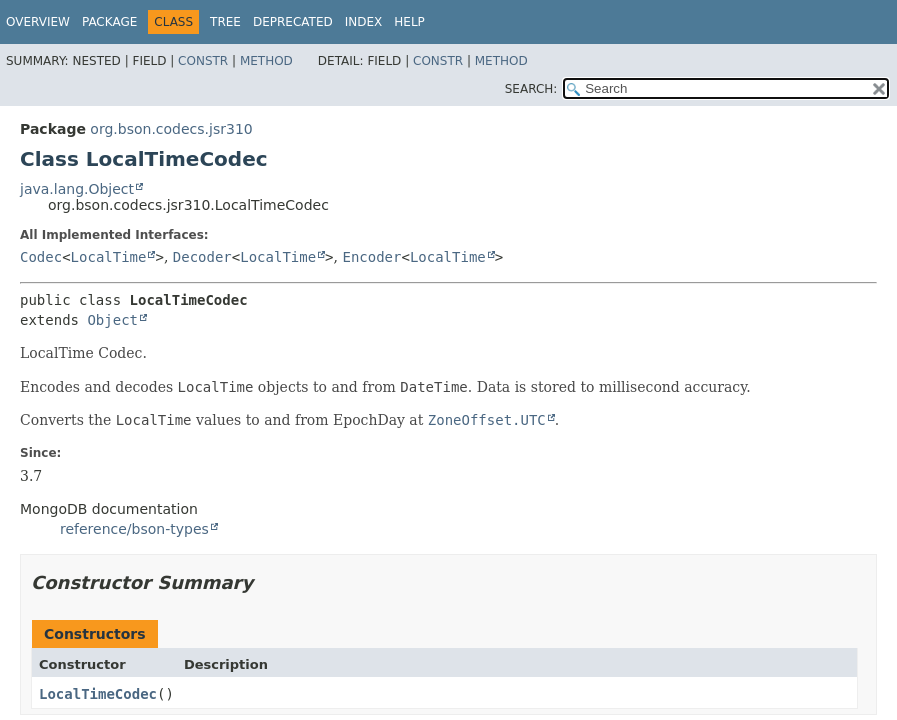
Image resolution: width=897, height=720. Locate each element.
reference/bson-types (134, 529)
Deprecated (293, 22)
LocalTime (109, 257)
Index (364, 22)
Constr (203, 61)
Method (266, 61)
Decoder (202, 257)
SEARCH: (531, 89)
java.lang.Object (77, 189)
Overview (38, 22)
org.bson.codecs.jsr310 (171, 129)
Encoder (371, 257)
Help (409, 22)
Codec (41, 257)
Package (109, 22)
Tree (225, 22)
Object (112, 320)
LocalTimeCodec (98, 694)
